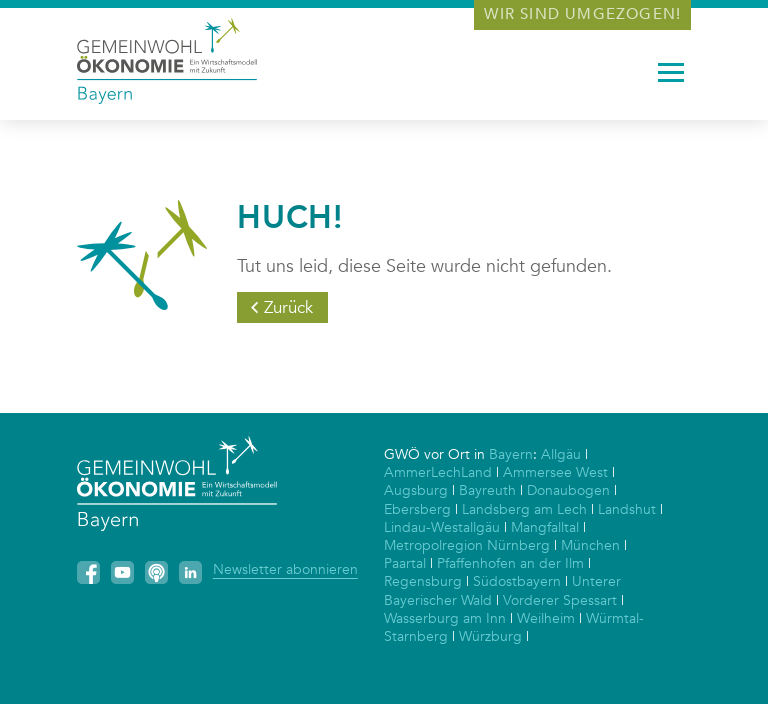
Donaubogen (568, 490)
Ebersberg (417, 509)
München (590, 545)
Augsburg (416, 490)
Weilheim (546, 618)
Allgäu (561, 454)
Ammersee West (555, 472)
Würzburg (490, 636)
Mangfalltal (545, 527)
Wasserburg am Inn (445, 618)
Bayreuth (487, 490)
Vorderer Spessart (560, 600)
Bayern (511, 454)
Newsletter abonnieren (285, 569)
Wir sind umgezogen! (582, 14)
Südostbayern (517, 581)
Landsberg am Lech (524, 509)
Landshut (627, 509)
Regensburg (423, 581)
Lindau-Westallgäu (442, 527)
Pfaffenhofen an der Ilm (510, 563)
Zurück (288, 307)
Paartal (405, 563)
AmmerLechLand (438, 472)
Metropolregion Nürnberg (467, 545)
